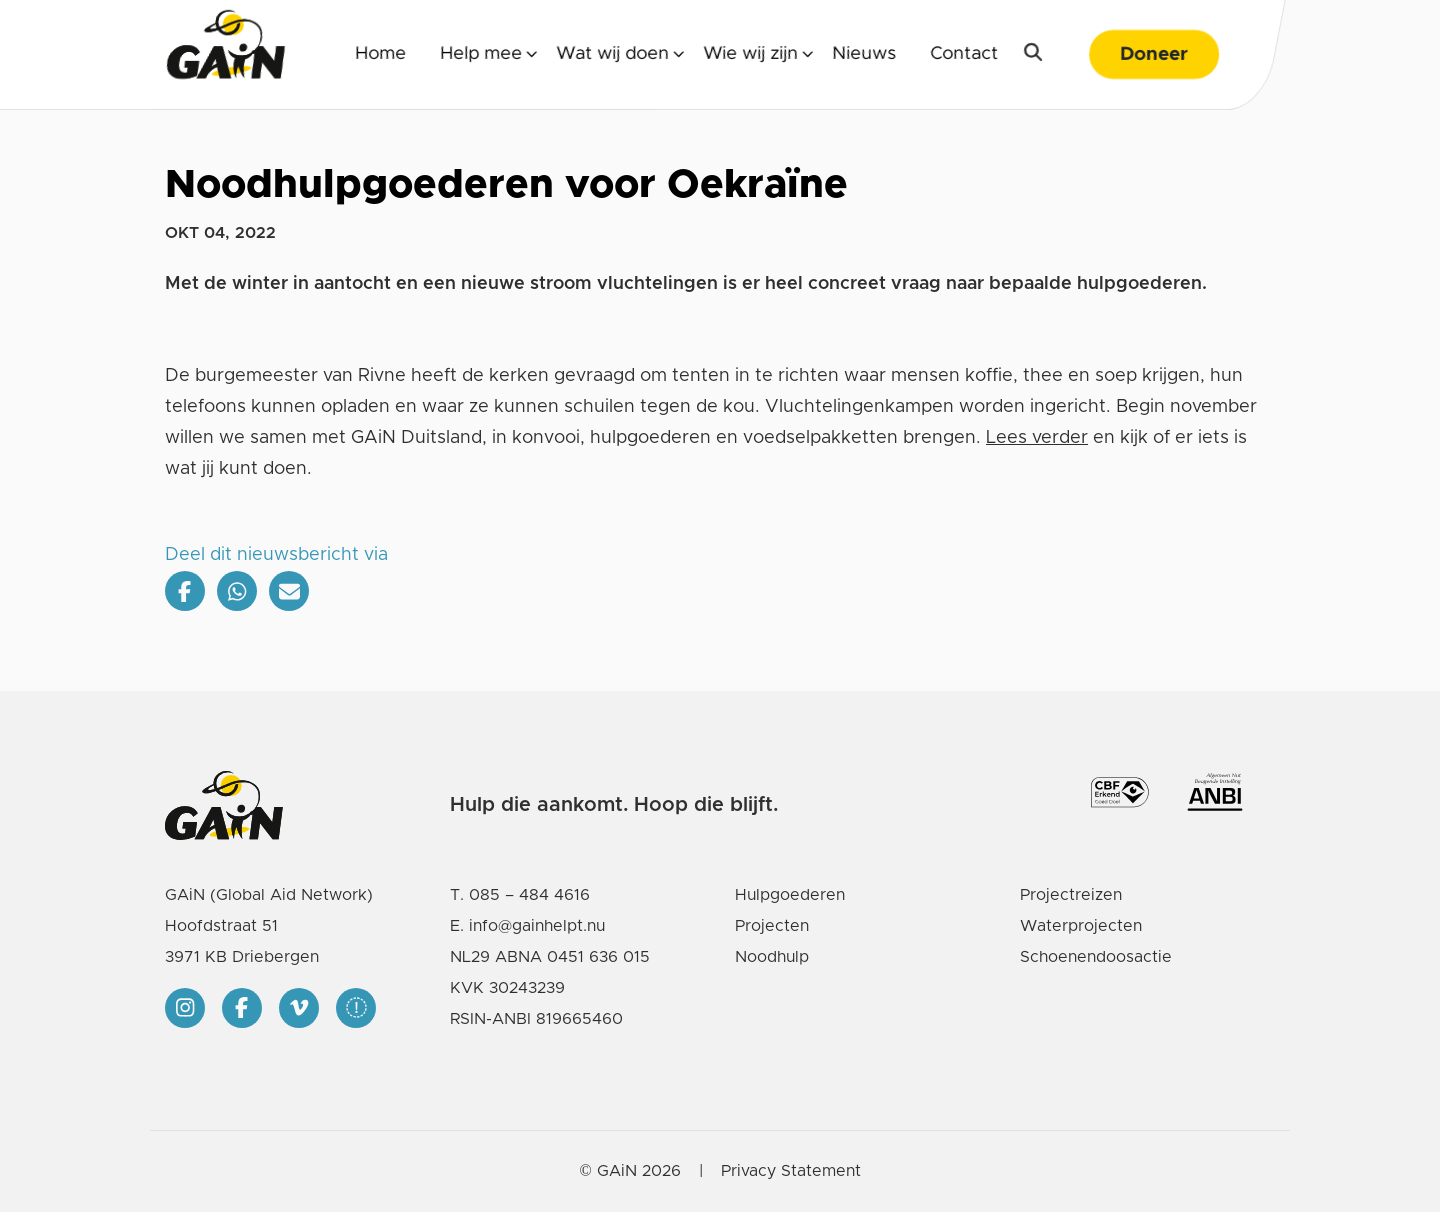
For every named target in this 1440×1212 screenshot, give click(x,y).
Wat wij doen (612, 54)
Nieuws (864, 54)
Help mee (481, 54)
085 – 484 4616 (529, 895)
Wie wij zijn (750, 54)
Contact (964, 54)
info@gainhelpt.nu (537, 926)
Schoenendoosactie (1096, 957)
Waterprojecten (1081, 926)
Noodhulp (772, 957)
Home (380, 54)
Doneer (1154, 54)
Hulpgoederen (790, 895)
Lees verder (1037, 438)
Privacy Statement (791, 1171)
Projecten (772, 926)
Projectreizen (1071, 895)
